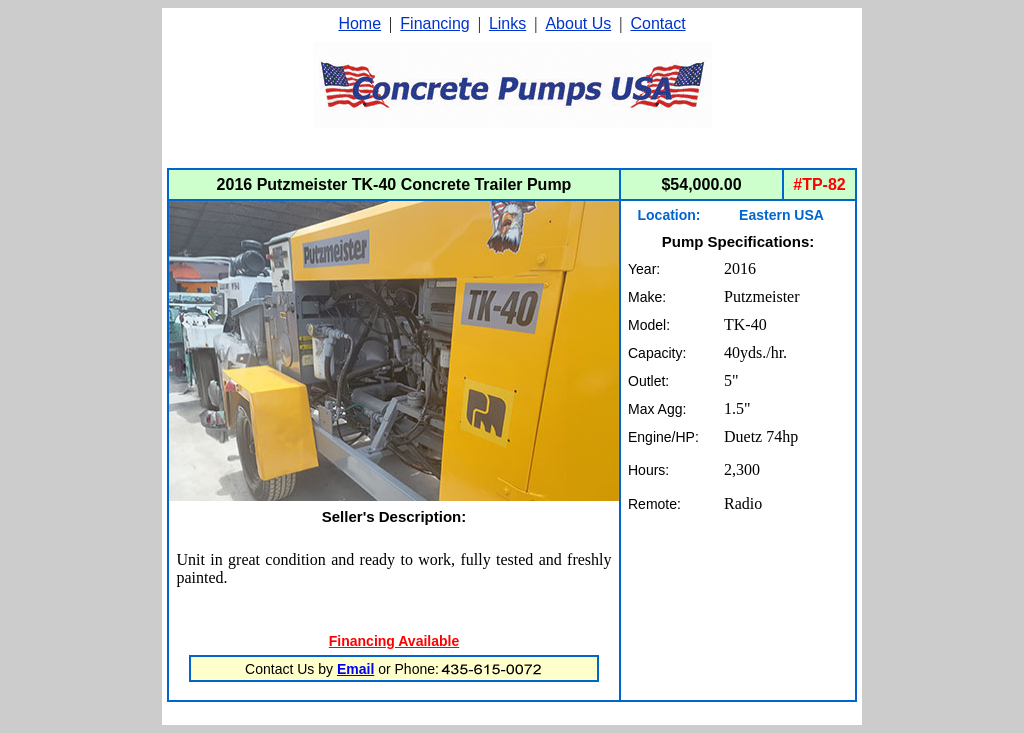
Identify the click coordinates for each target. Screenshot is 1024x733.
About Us (578, 23)
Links (507, 23)
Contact (657, 23)
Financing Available (394, 641)
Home (359, 23)
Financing (434, 23)
